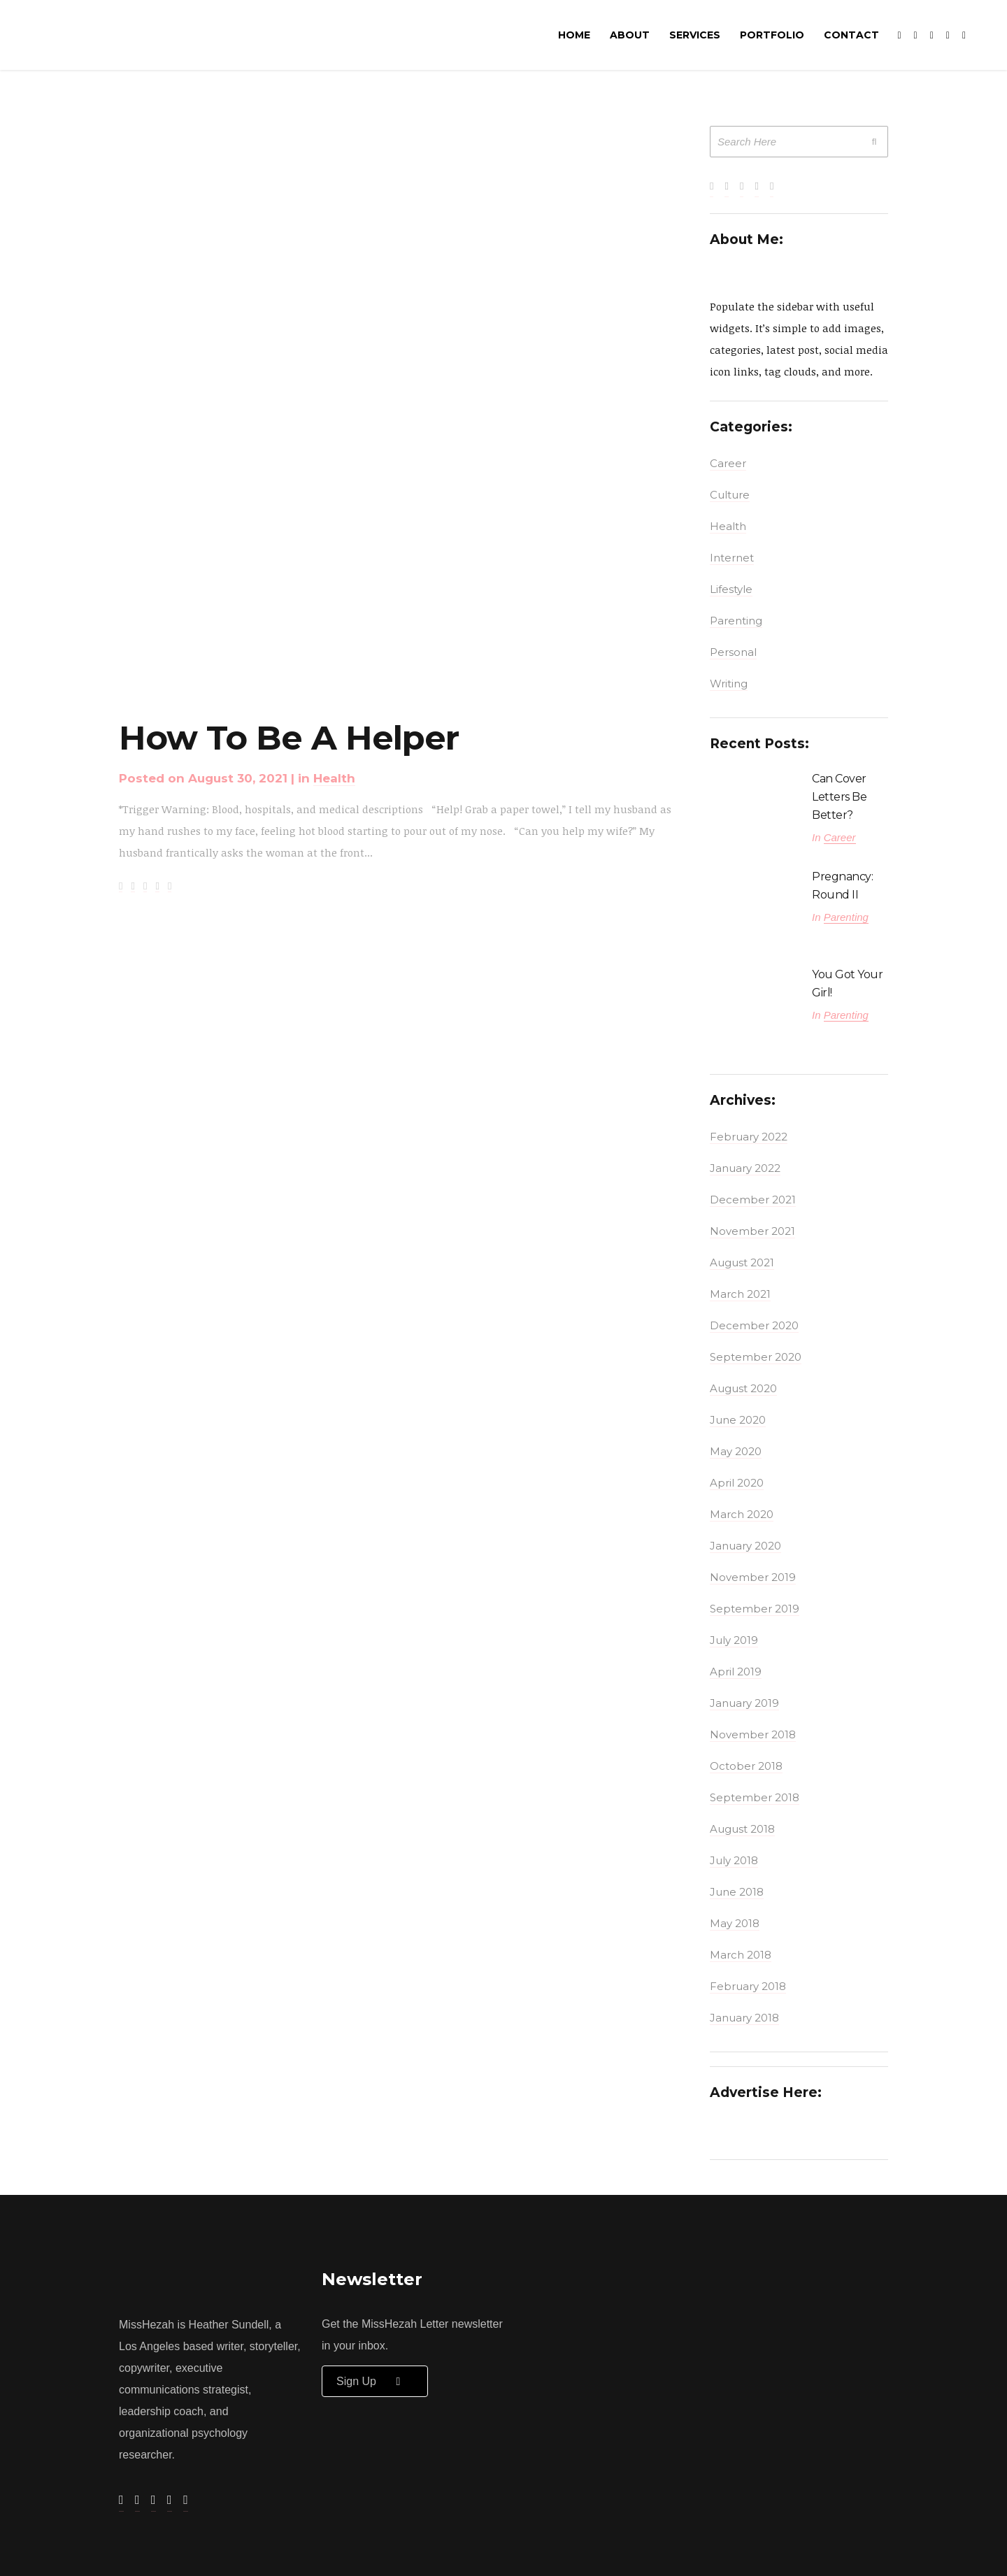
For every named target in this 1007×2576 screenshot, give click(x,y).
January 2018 (744, 2017)
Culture (730, 494)
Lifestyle (731, 589)
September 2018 (754, 1797)
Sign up (374, 2381)
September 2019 (754, 1608)
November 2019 (753, 1577)
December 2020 (754, 1325)
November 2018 (753, 1734)
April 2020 (737, 1482)
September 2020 (755, 1357)
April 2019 (736, 1671)
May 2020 (736, 1451)
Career (728, 463)
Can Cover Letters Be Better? (839, 797)
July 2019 (734, 1640)
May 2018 (734, 1923)
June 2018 (737, 1891)
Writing (729, 683)
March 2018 (740, 1954)
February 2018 (748, 1986)
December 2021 (753, 1199)
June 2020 (738, 1419)
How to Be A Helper (289, 737)
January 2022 (745, 1168)
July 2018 (734, 1860)
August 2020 (743, 1388)
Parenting (736, 620)
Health (334, 778)
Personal (733, 652)
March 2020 (741, 1514)
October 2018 (746, 1766)
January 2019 (744, 1703)
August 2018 (742, 1829)
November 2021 (752, 1231)
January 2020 (745, 1545)
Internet (732, 557)
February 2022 (748, 1136)
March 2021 (740, 1294)
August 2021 (742, 1262)
